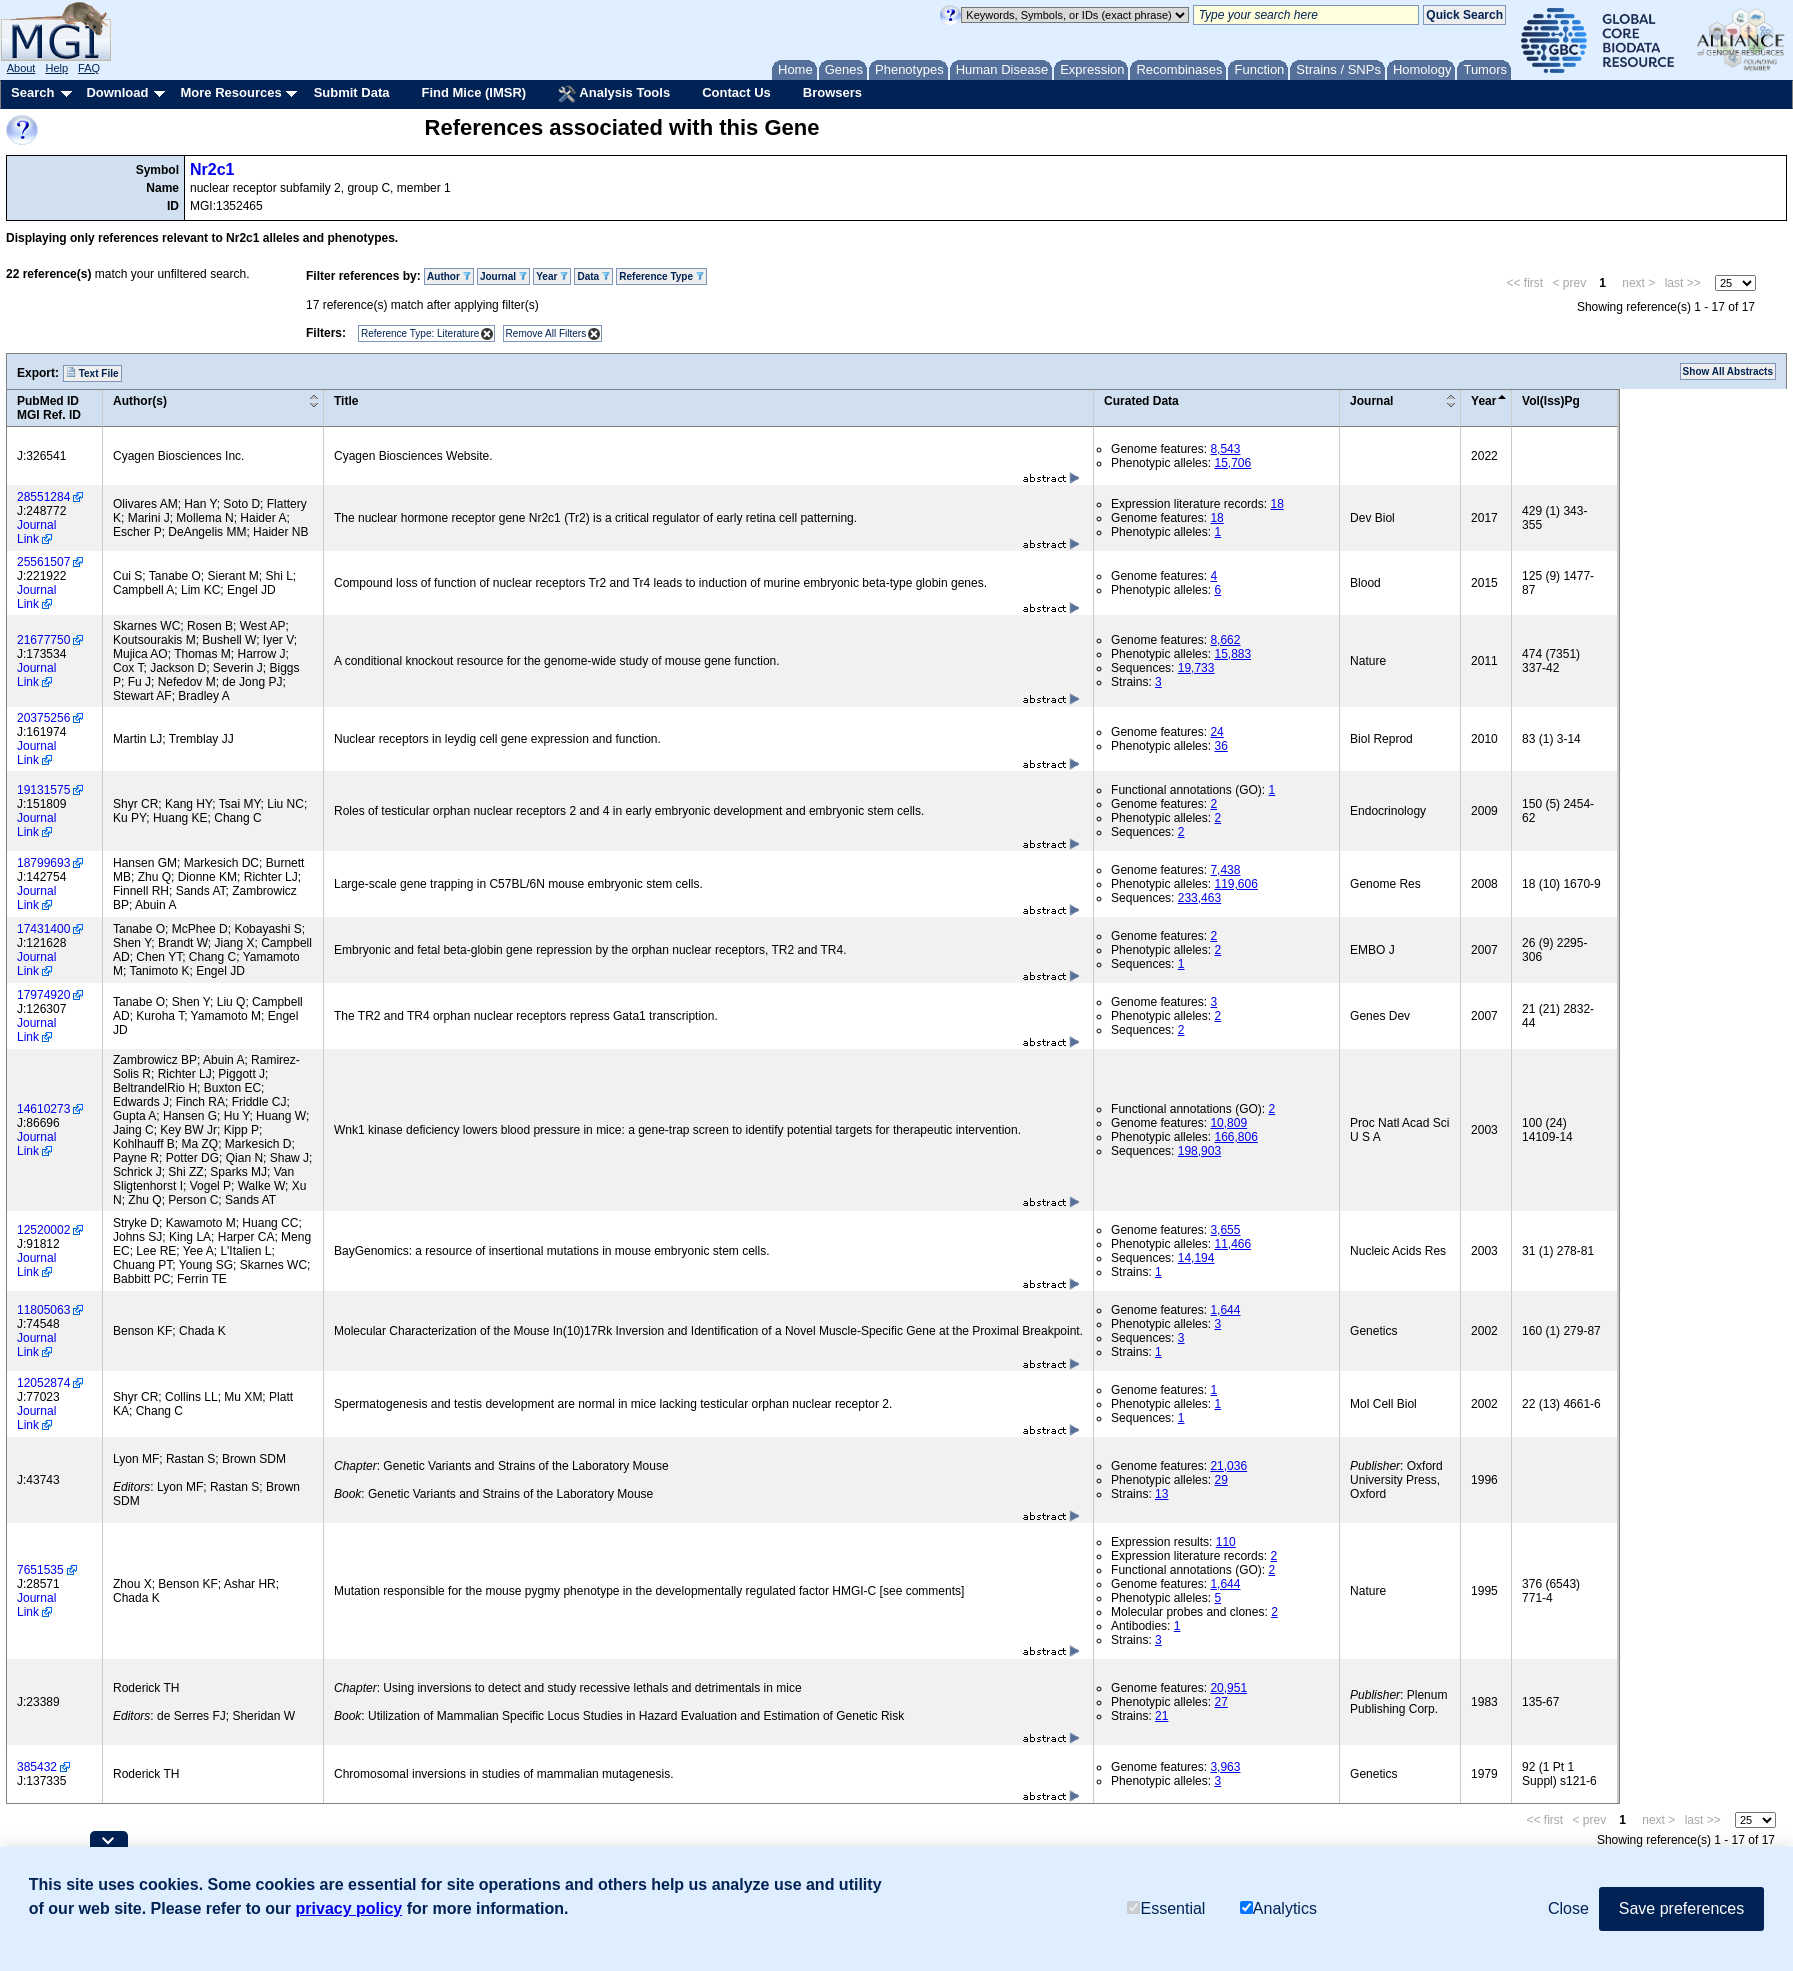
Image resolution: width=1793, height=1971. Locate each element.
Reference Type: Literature (420, 333)
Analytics (1278, 1908)
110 (1226, 1542)
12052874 (43, 1383)
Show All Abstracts (1728, 371)
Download (117, 92)
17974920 (43, 995)
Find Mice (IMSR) (473, 92)
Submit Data (352, 92)
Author (449, 276)
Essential (1166, 1908)
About (21, 68)
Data (593, 276)
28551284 (43, 497)
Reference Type (661, 276)
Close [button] (1568, 1908)
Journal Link (36, 532)
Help (56, 68)
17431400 (43, 929)
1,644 (1225, 1310)
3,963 (1225, 1767)
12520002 (43, 1230)
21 (1161, 1716)
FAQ (89, 68)
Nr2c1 (212, 169)
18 (1276, 504)
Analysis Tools (614, 94)
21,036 (1228, 1466)
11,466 (1232, 1244)
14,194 (1196, 1258)
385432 (37, 1767)
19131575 (43, 790)
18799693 (43, 863)
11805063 (43, 1310)
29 (1220, 1480)
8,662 (1225, 640)
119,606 (1235, 884)
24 (1216, 732)
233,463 (1199, 898)
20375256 (43, 718)
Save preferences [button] (1681, 1908)
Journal (503, 276)
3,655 (1225, 1230)
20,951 (1228, 1688)
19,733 (1196, 668)
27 (1220, 1702)
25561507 (43, 562)
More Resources (230, 92)
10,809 (1228, 1123)
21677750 (43, 640)
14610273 (43, 1109)
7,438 (1225, 870)
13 (1161, 1494)
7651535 (40, 1570)
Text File (92, 373)
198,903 (1199, 1151)
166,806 (1235, 1137)
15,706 (1232, 463)
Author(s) (140, 401)
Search (32, 92)
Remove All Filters (546, 333)
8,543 (1225, 449)
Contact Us (736, 92)
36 (1220, 746)
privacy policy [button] (349, 1908)
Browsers (832, 92)
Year (552, 276)
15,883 (1232, 654)
